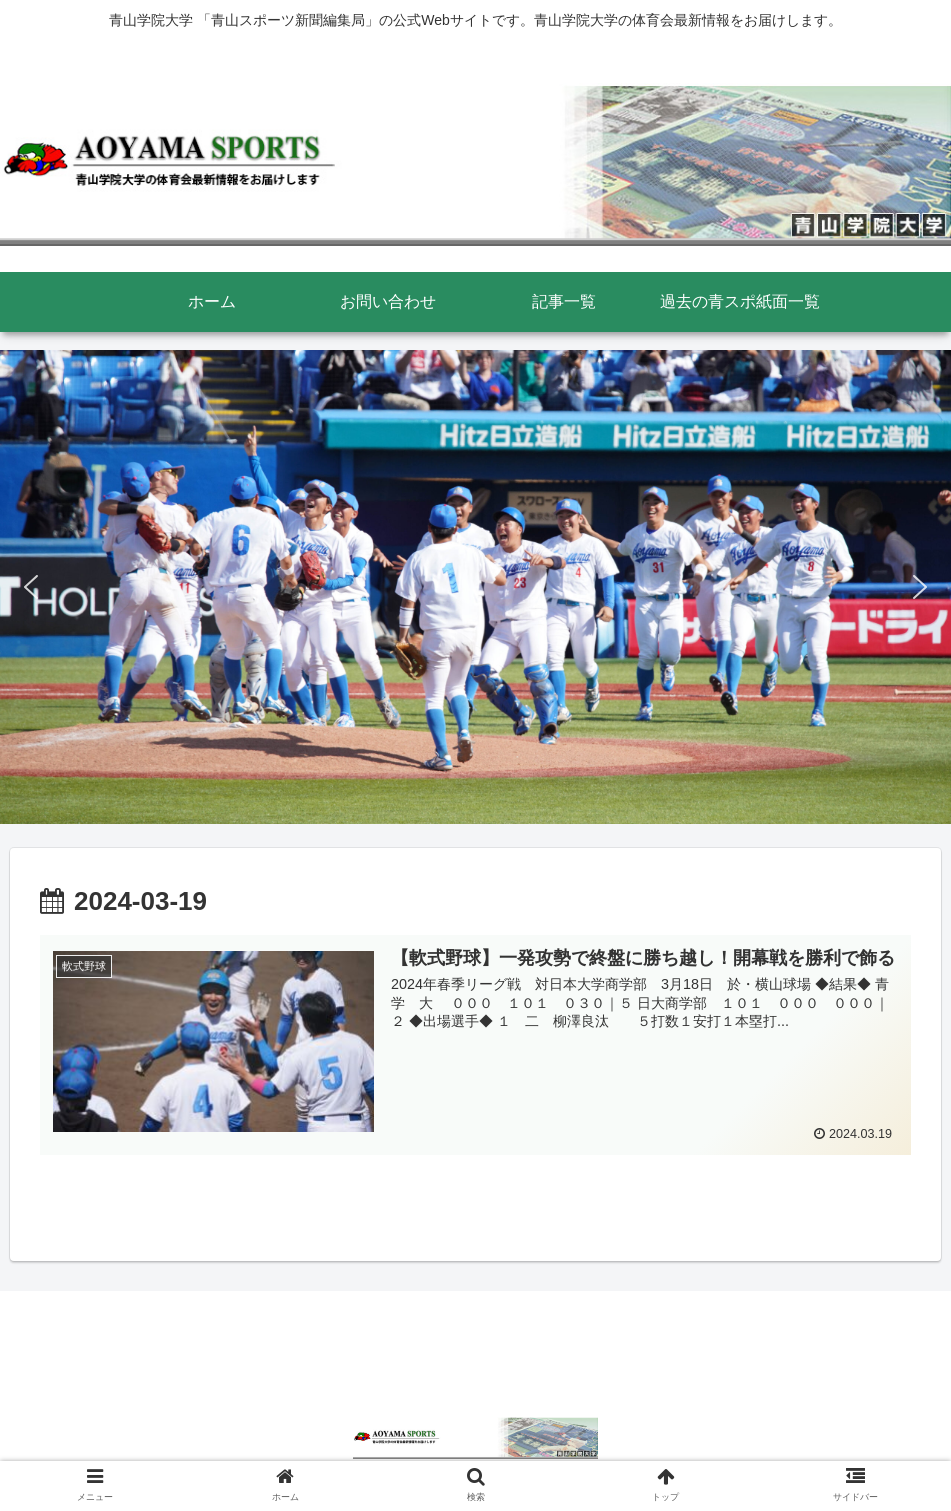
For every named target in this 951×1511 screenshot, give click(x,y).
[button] (31, 587)
